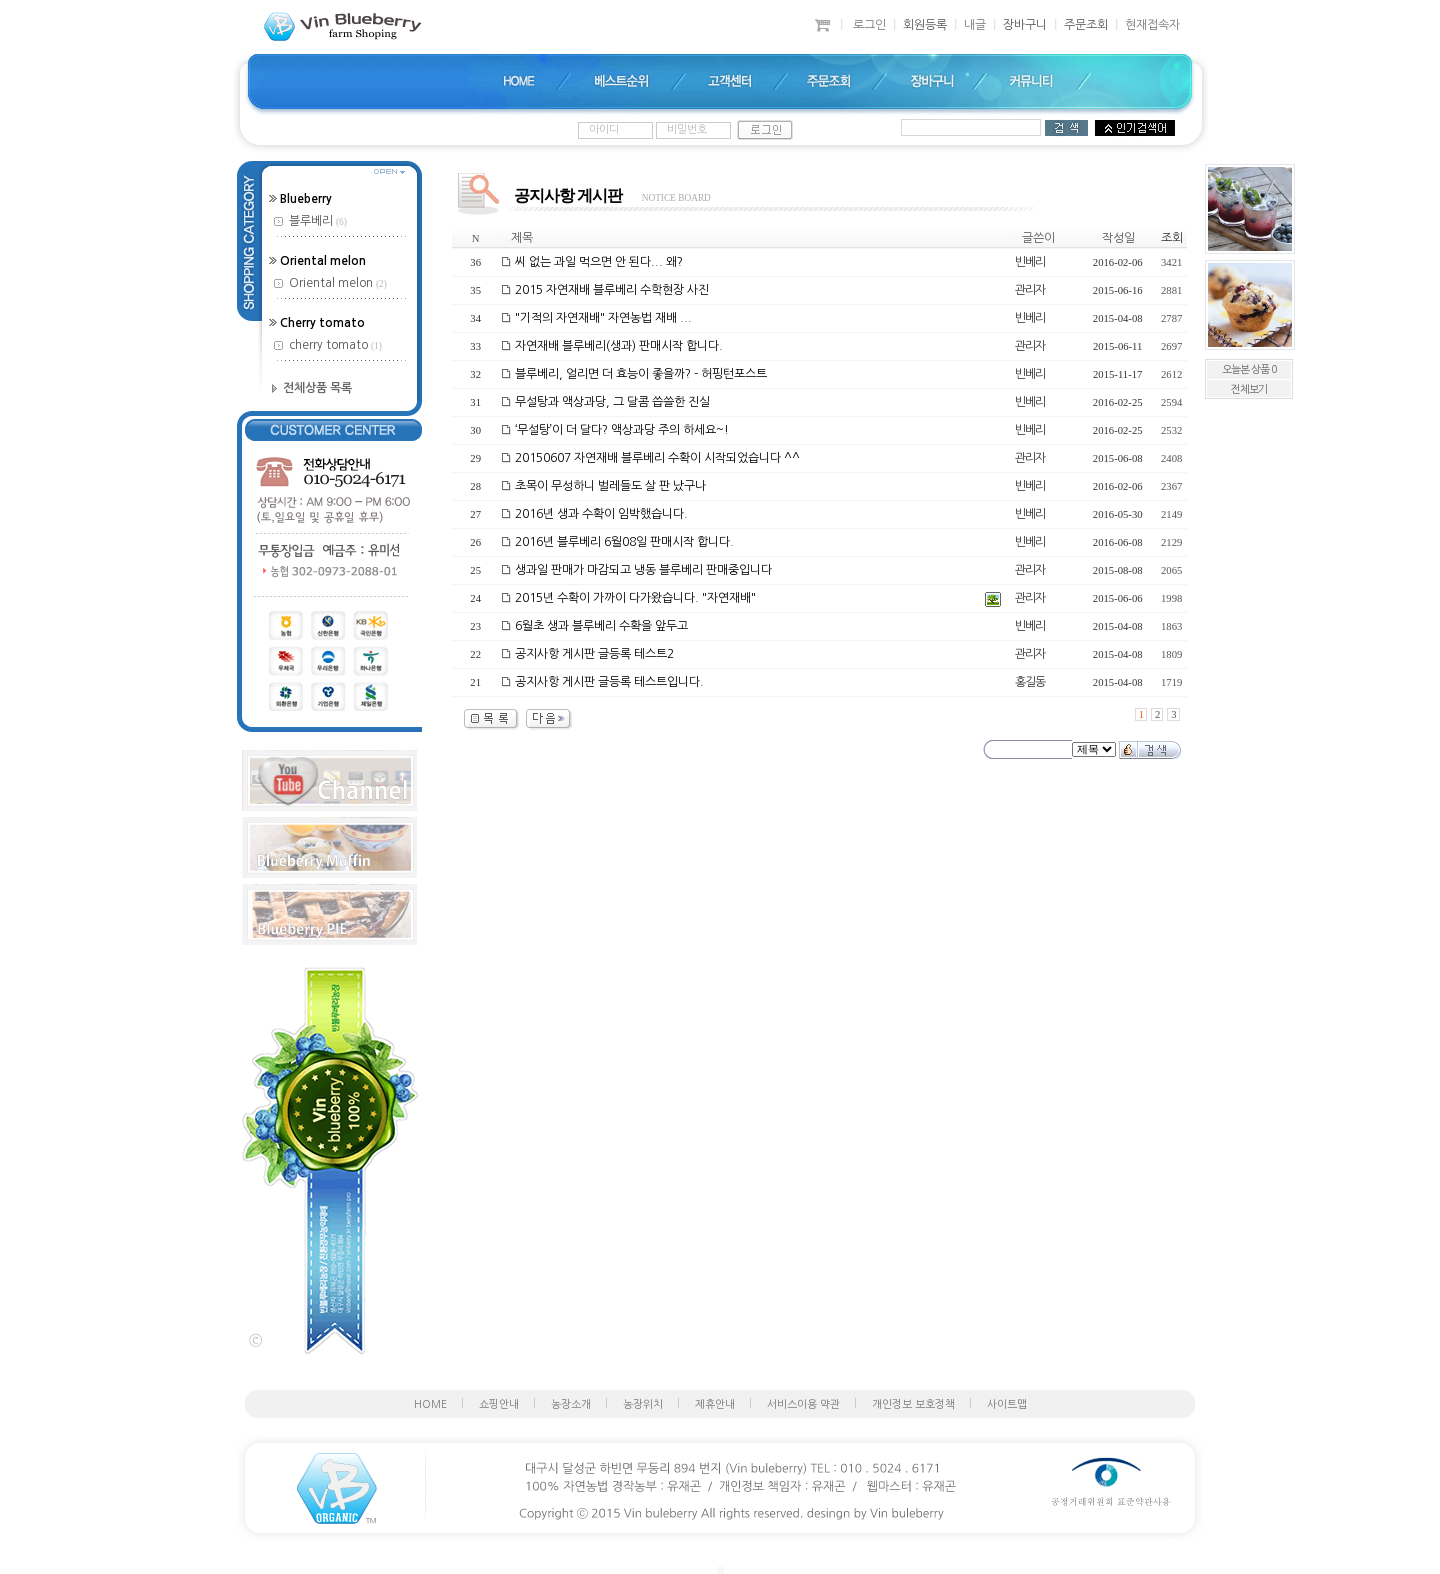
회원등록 (925, 25)
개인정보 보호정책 (913, 1404)
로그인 (869, 25)
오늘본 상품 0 (1249, 369)
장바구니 (1025, 25)
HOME (430, 1404)
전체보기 (1249, 389)
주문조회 (1086, 25)
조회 (1172, 238)
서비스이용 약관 (803, 1404)
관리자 (1030, 290)
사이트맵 (1007, 1404)
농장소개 (571, 1404)
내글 (975, 25)
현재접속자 (1152, 25)
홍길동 (1030, 682)
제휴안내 (715, 1404)
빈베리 (1030, 262)
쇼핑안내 (499, 1404)
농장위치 (643, 1404)
